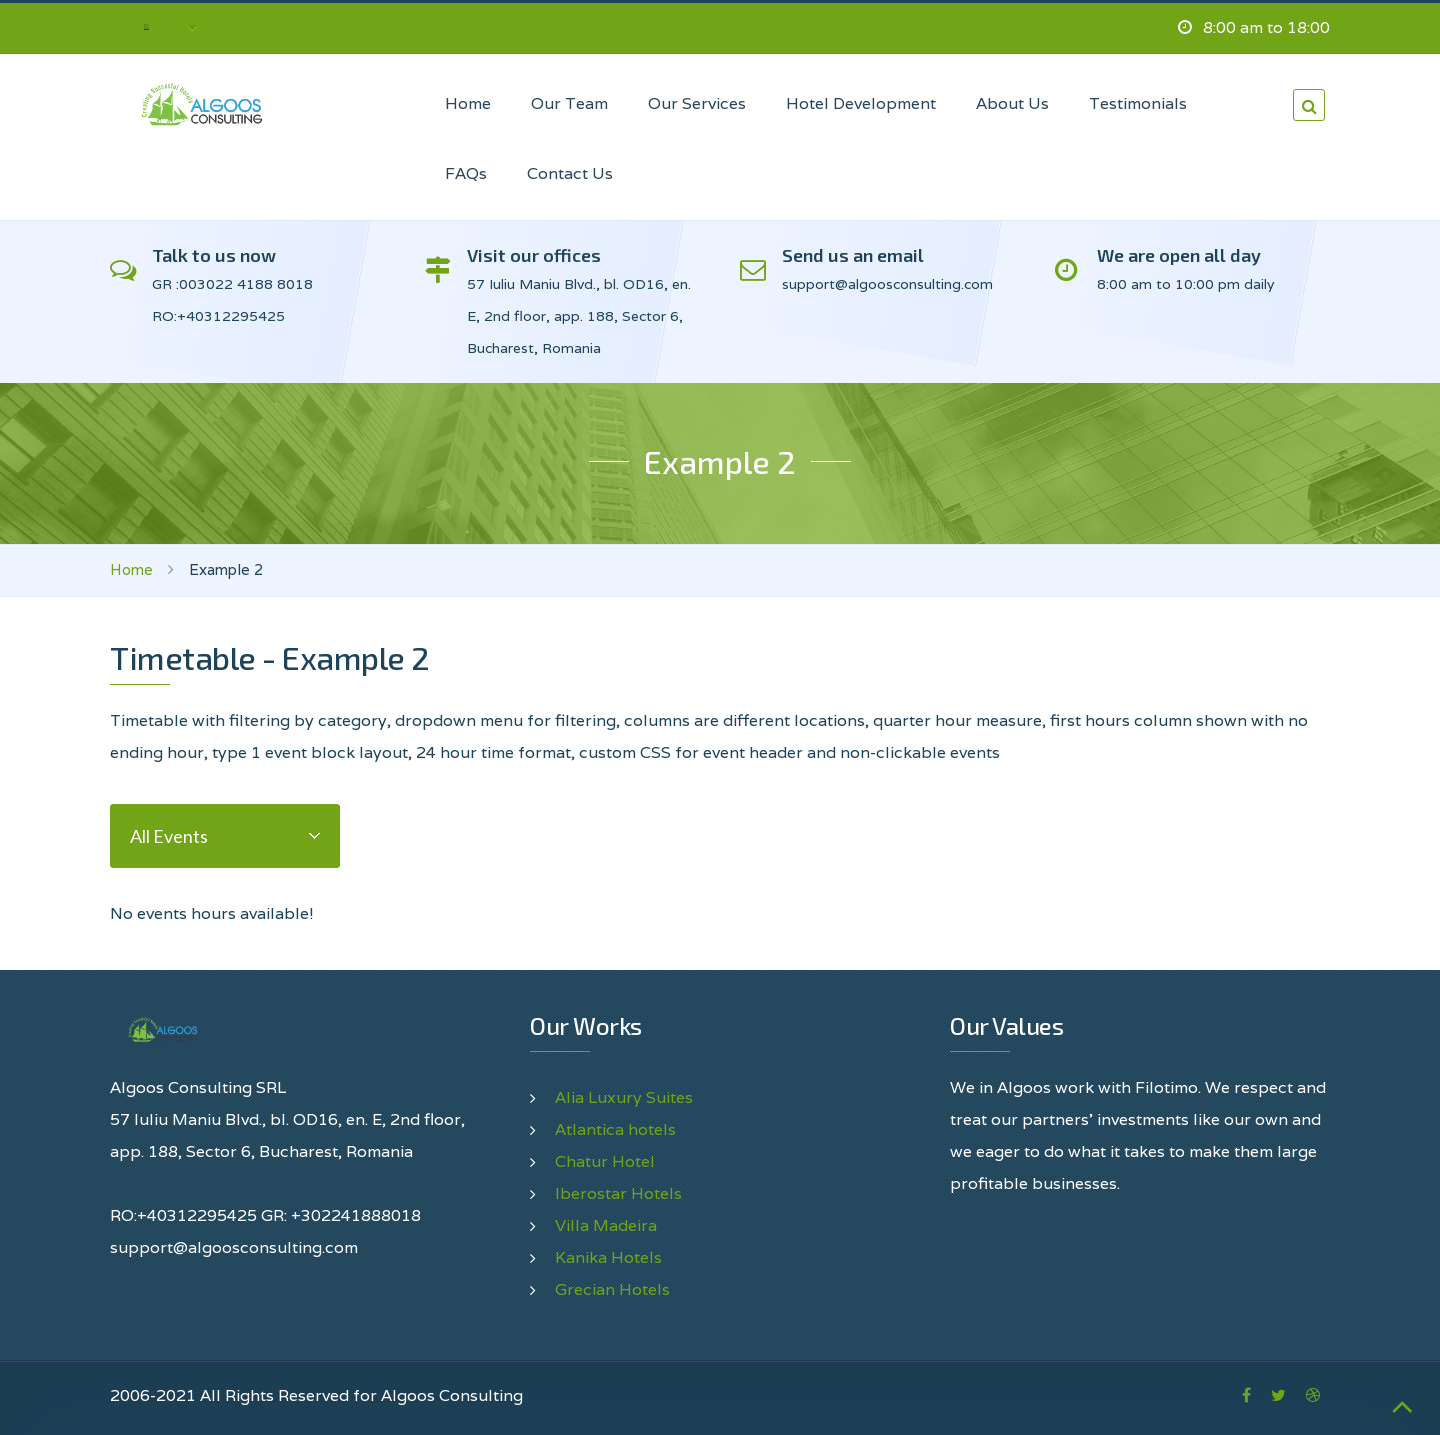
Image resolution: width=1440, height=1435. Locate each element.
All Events (169, 836)
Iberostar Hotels (618, 1193)
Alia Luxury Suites (624, 1097)
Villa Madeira (606, 1225)
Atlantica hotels (615, 1129)
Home (131, 569)
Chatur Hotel (605, 1161)
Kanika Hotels (608, 1257)
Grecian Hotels (612, 1289)
